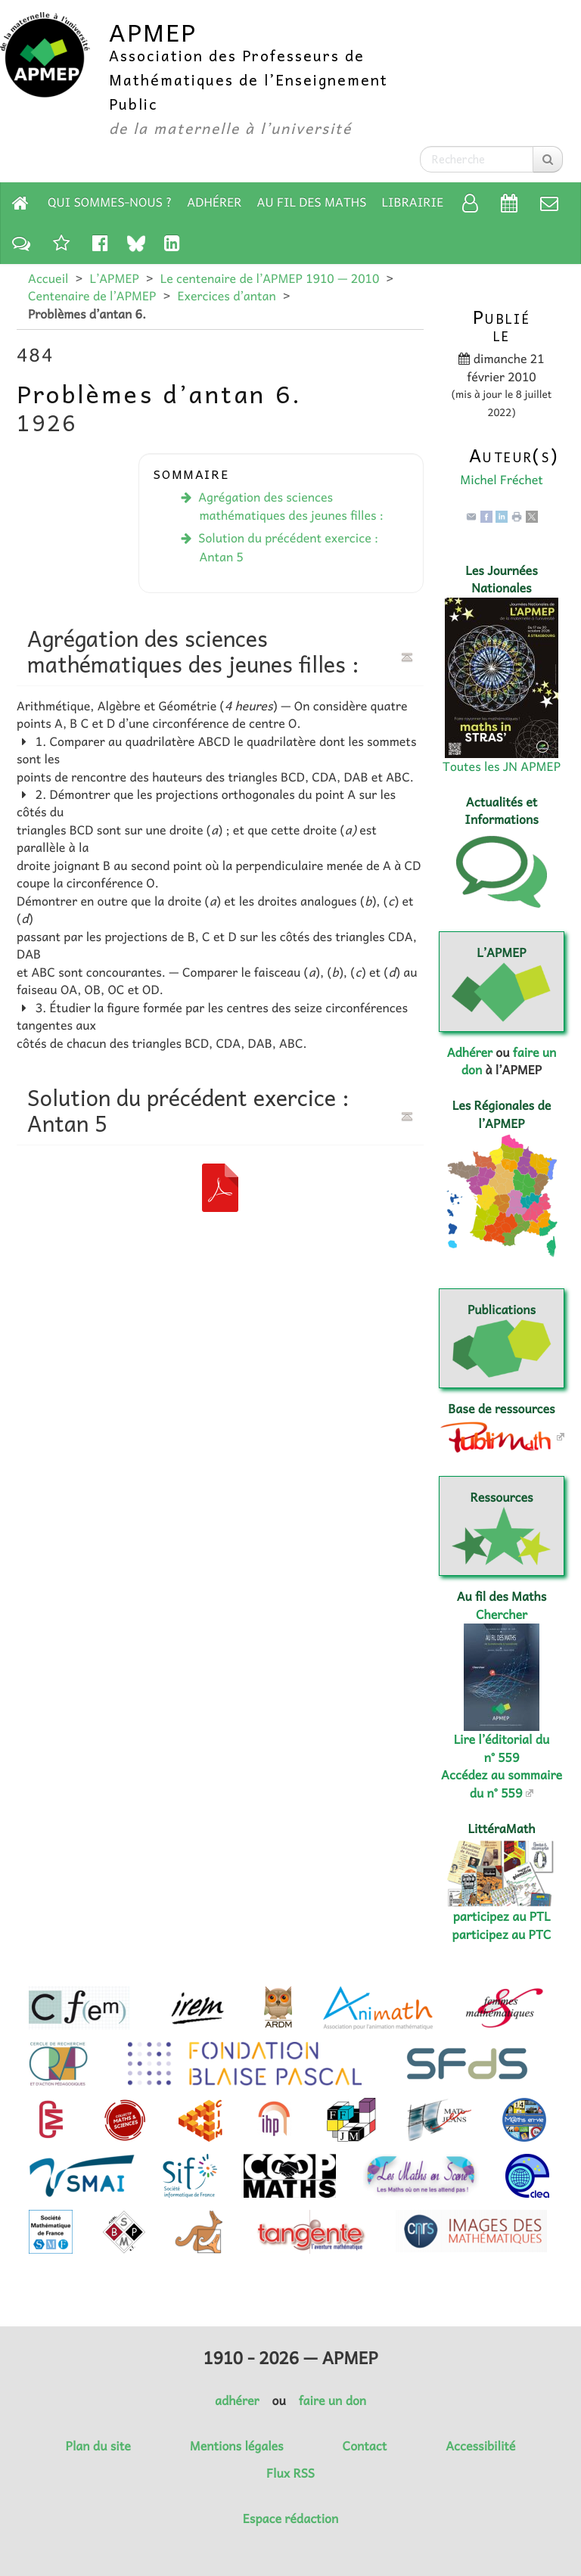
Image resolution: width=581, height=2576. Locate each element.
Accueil (48, 278)
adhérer (237, 2400)
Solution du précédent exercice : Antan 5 (288, 547)
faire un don (332, 2400)
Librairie (413, 202)
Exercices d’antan (226, 296)
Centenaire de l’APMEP (92, 296)
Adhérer (214, 202)
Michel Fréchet (501, 479)
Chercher (501, 1614)
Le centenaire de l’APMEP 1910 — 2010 (270, 278)
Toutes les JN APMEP (502, 766)
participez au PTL (502, 1916)
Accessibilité (480, 2446)
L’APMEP (113, 278)
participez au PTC (501, 1934)
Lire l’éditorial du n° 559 (502, 1748)
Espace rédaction (290, 2518)
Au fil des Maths (312, 202)
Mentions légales (237, 2446)
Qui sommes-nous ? (110, 202)
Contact (365, 2446)
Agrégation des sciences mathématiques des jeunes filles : (291, 506)
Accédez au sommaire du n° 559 (501, 1783)
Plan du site (98, 2446)
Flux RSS (290, 2473)
